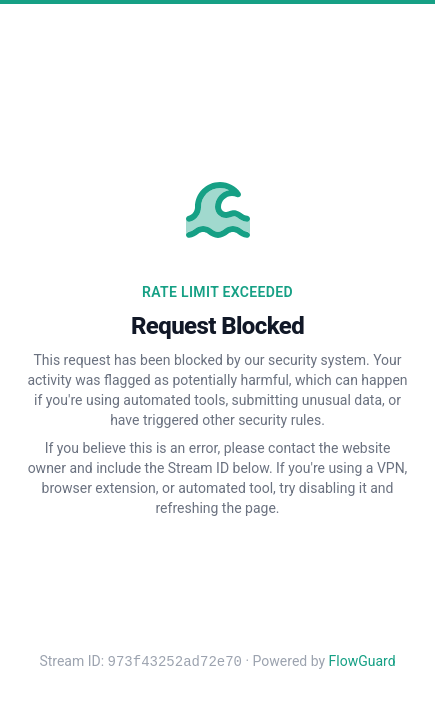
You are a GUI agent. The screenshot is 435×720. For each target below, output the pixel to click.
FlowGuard (362, 662)
